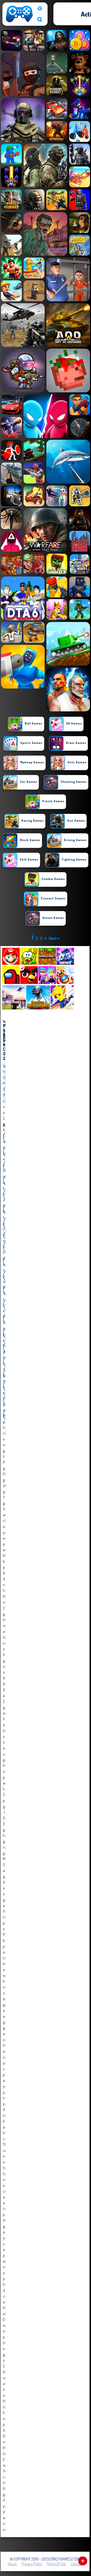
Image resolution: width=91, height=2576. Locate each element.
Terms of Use (56, 2563)
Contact (77, 2563)
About (12, 2563)
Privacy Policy (32, 2563)
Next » (54, 938)
